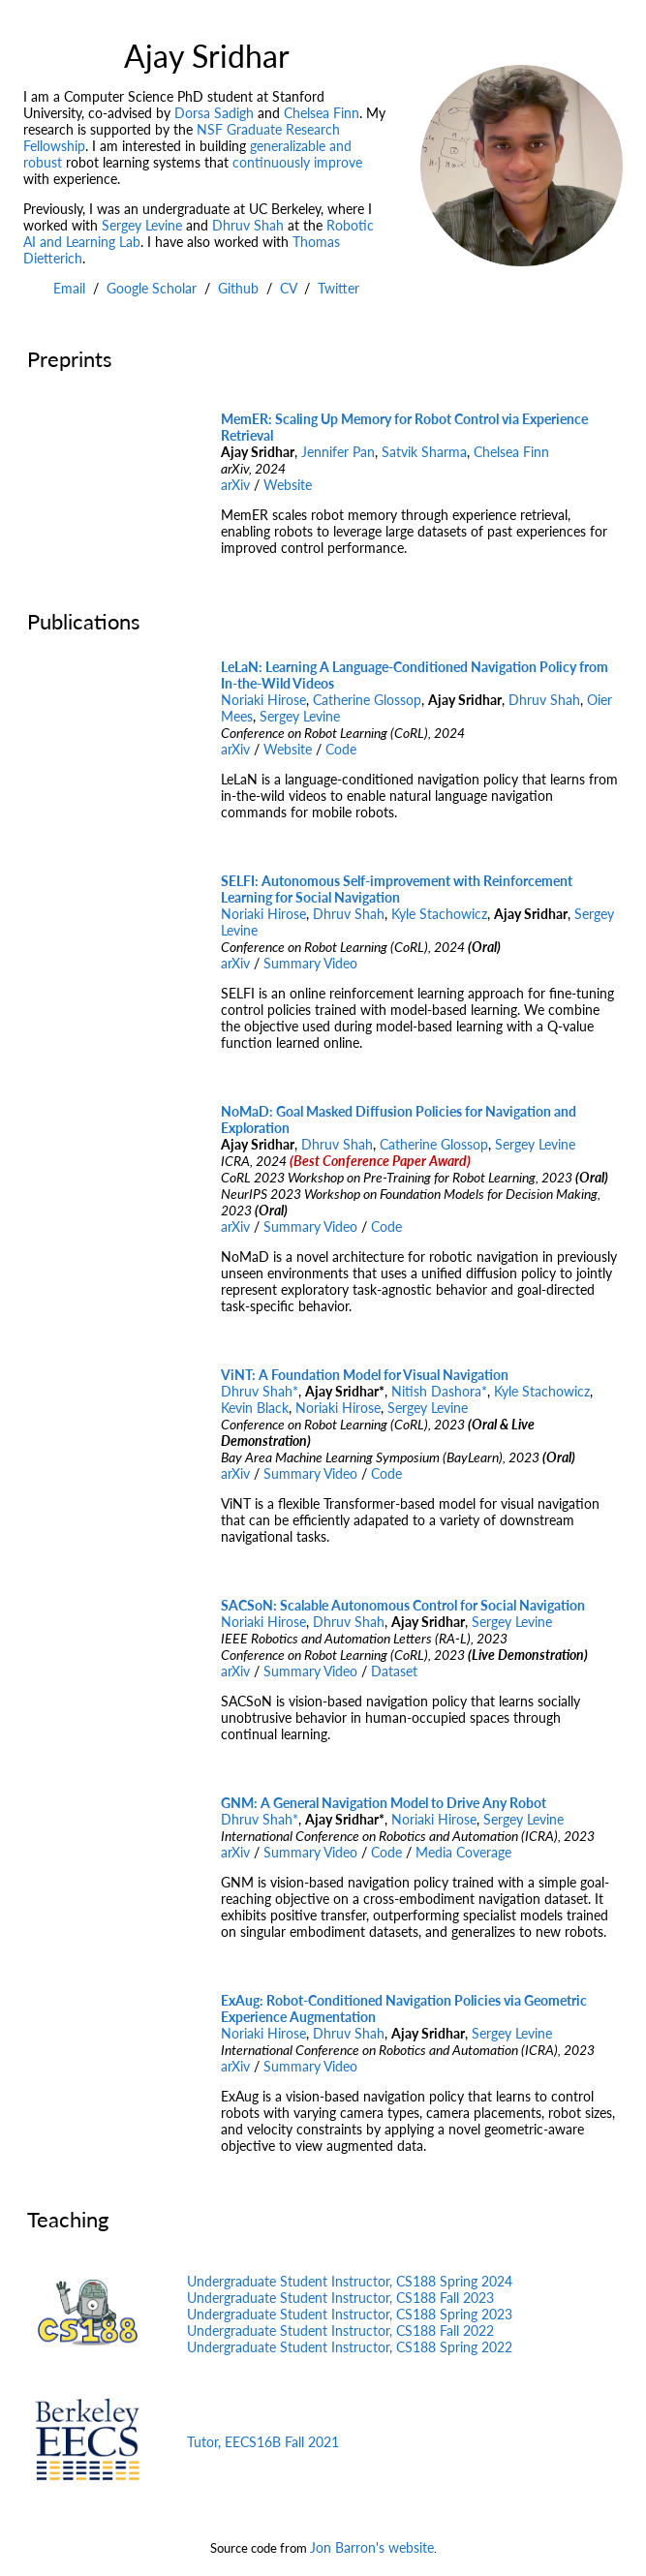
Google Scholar (152, 288)
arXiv (235, 484)
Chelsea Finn (321, 113)
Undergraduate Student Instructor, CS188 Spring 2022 (349, 2347)
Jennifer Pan (338, 452)
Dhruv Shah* (259, 1391)
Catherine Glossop (367, 699)
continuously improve (297, 162)
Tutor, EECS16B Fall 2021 (263, 2442)
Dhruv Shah (248, 225)
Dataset (394, 1671)
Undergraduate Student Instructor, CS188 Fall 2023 (340, 2297)
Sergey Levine (142, 225)
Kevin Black (255, 1407)
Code (340, 749)
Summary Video (310, 963)
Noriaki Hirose (263, 699)
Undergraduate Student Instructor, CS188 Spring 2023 (349, 2314)
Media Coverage (463, 1852)
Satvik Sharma (424, 452)
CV (288, 288)
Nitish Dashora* (439, 1391)
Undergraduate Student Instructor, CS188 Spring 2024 (349, 2281)
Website (287, 484)
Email (69, 288)
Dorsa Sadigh (214, 113)
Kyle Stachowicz (439, 913)
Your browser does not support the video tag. (104, 490)
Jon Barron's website (372, 2547)
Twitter (338, 288)
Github (238, 288)
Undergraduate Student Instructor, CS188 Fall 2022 (340, 2330)
